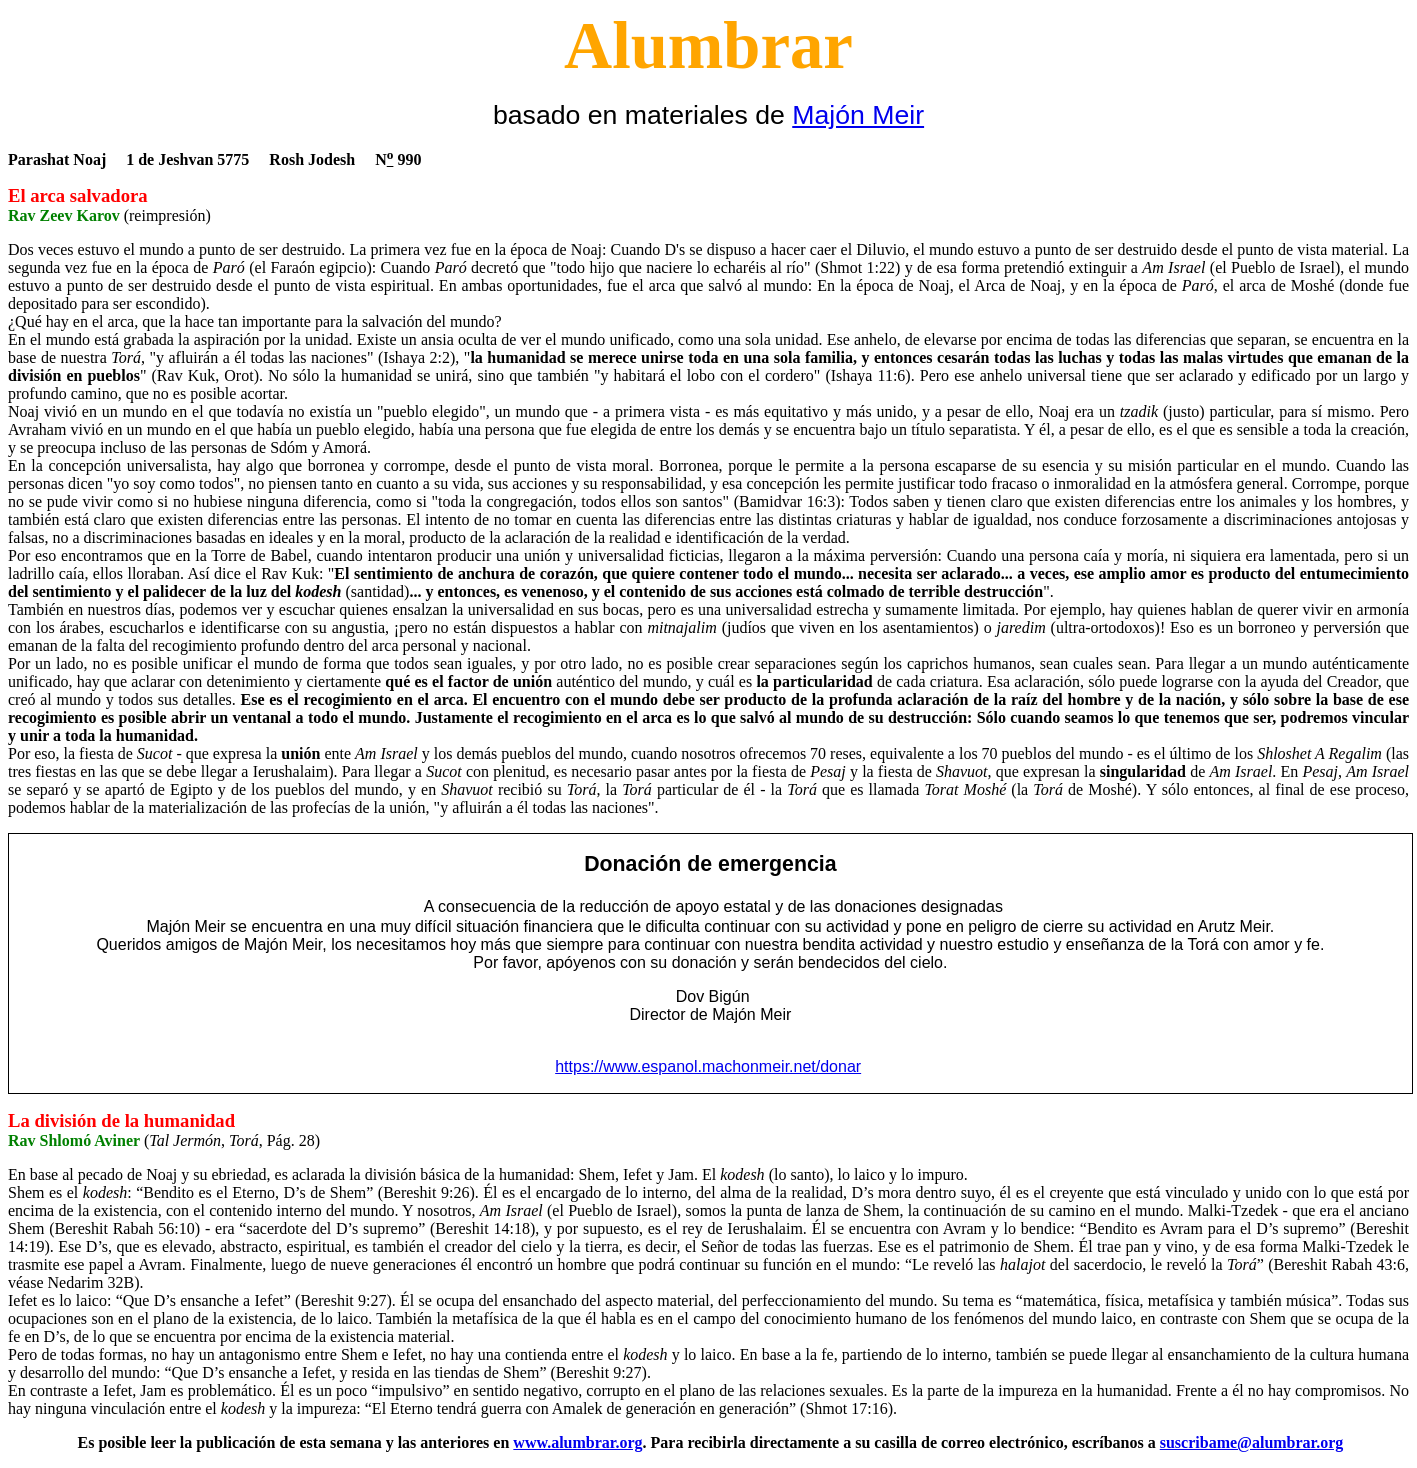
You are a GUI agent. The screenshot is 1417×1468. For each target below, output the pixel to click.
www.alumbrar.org (577, 1442)
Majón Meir (858, 115)
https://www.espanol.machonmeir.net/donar (708, 1066)
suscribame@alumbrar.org (1252, 1442)
